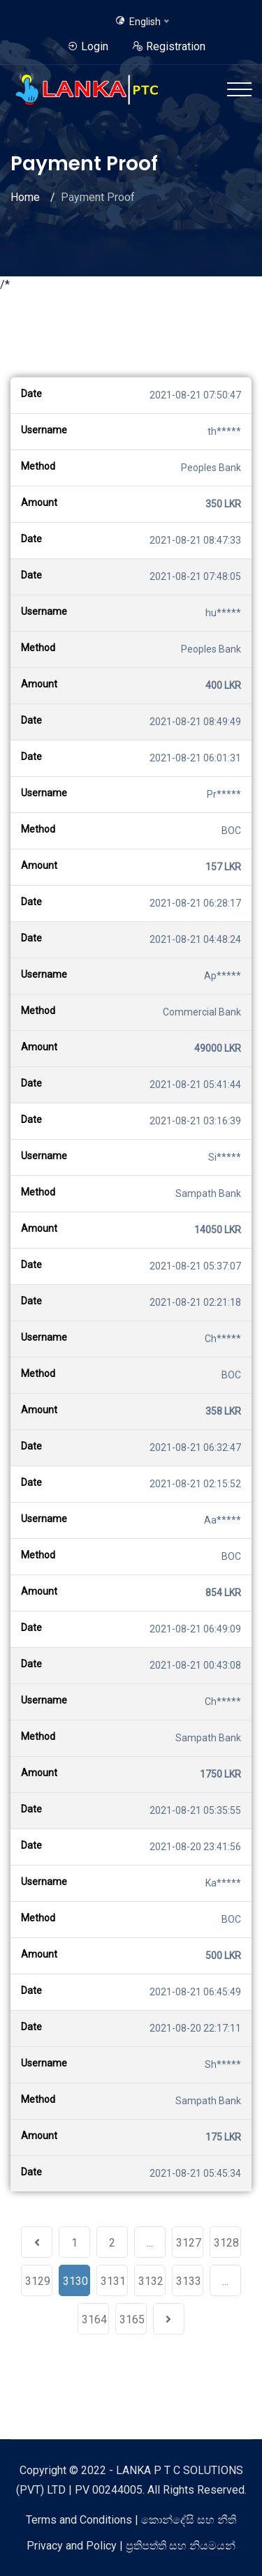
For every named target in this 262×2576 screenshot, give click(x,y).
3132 (150, 2281)
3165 (132, 2319)
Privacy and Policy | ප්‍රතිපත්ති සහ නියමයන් (131, 2545)
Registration (168, 46)
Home (25, 197)
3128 (226, 2242)
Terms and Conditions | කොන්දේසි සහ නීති (131, 2519)
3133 (188, 2281)
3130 (75, 2281)
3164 (94, 2319)
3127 (188, 2242)
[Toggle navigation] (239, 89)
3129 (37, 2281)
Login (87, 46)
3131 (113, 2281)
